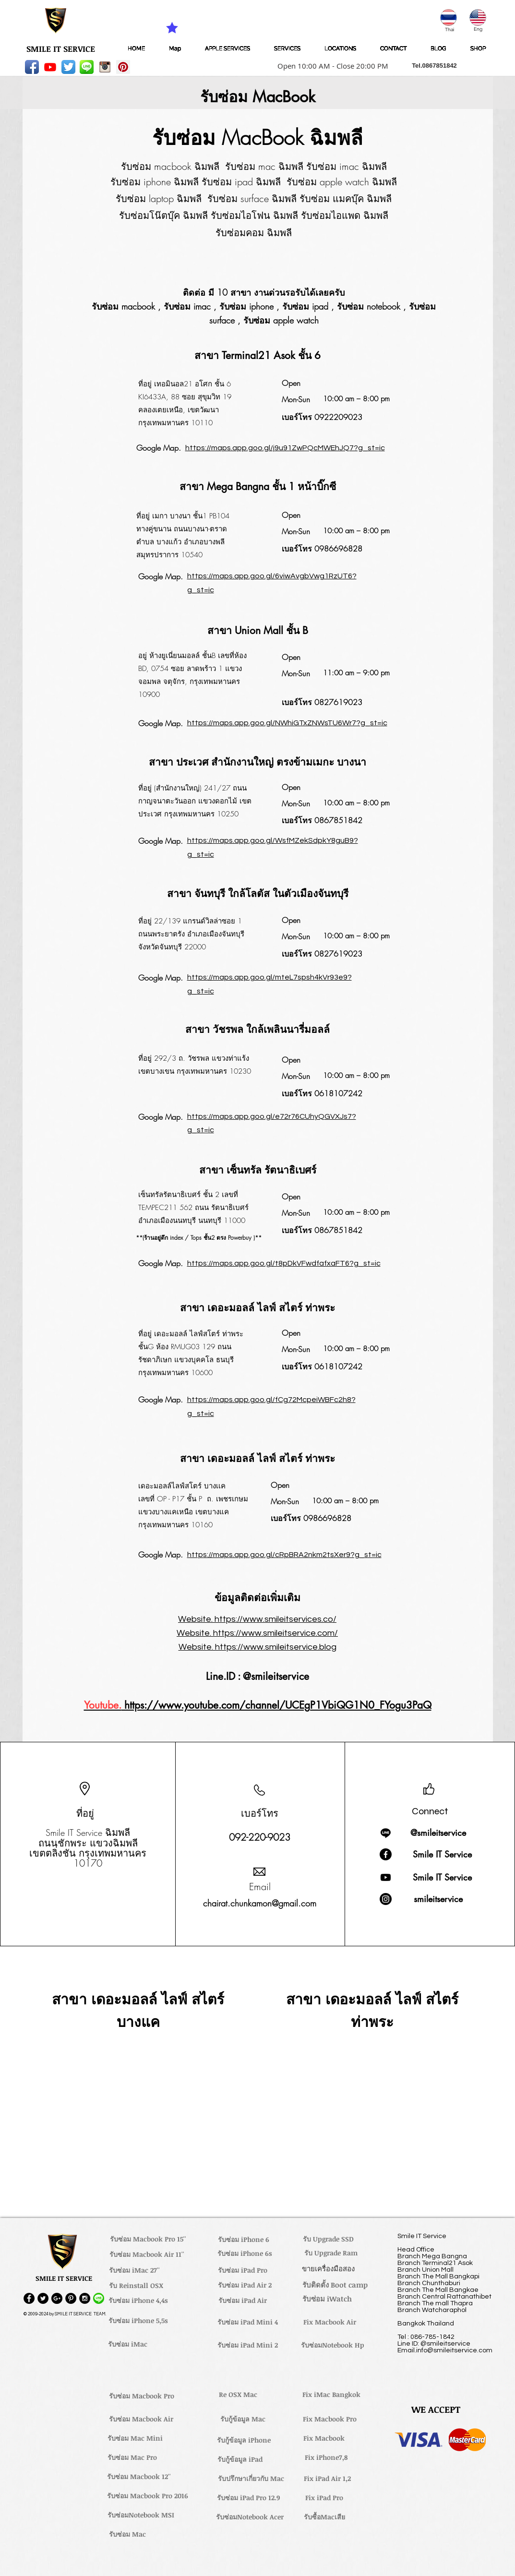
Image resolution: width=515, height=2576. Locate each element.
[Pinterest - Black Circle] (70, 2298)
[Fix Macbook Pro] (330, 2418)
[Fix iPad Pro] (324, 2497)
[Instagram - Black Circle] (84, 2298)
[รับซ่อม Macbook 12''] (139, 2476)
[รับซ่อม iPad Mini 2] (248, 2344)
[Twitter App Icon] (68, 67)
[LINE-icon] (87, 67)
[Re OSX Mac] (238, 2394)
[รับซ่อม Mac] (128, 2533)
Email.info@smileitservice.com (444, 2350)
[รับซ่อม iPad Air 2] (245, 2284)
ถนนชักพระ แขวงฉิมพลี (88, 1842)
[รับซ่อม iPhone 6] (244, 2239)
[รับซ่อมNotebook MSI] (141, 2514)
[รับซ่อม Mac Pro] (132, 2457)
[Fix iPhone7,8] (326, 2457)
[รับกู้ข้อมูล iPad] (240, 2458)
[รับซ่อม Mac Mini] (135, 2437)
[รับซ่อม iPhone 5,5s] (138, 2320)
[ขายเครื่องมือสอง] (328, 2268)
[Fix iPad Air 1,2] (327, 2478)
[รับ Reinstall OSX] (136, 2285)
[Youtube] (50, 67)
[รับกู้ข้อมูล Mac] (243, 2418)
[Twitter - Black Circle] (42, 2298)
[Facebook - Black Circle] (29, 2298)
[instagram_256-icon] (105, 67)
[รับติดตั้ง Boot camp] (335, 2284)
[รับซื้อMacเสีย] (324, 2516)
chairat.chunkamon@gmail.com (259, 1903)
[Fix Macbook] (324, 2437)
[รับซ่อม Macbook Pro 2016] (148, 2495)
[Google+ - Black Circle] (56, 2298)
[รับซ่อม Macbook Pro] (141, 2395)
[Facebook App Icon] (32, 67)
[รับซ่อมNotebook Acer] (250, 2516)
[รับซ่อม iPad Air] (243, 2300)
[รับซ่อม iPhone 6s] (245, 2253)
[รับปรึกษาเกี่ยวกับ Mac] (251, 2478)
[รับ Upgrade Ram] (331, 2252)
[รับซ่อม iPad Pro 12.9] (248, 2497)
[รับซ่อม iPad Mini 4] (248, 2321)
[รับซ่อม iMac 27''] (134, 2269)
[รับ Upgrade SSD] (328, 2238)
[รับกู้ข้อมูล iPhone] (244, 2439)
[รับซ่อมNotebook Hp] (333, 2344)
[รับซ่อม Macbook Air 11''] (147, 2254)
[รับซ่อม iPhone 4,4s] (138, 2300)
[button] (329, 65)
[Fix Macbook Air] (330, 2321)
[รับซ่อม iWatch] (327, 2298)
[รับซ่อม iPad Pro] (243, 2269)
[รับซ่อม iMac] (128, 2343)
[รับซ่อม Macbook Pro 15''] (148, 2238)
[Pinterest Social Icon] (123, 67)
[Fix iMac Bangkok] (332, 2394)
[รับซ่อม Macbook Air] (141, 2418)
